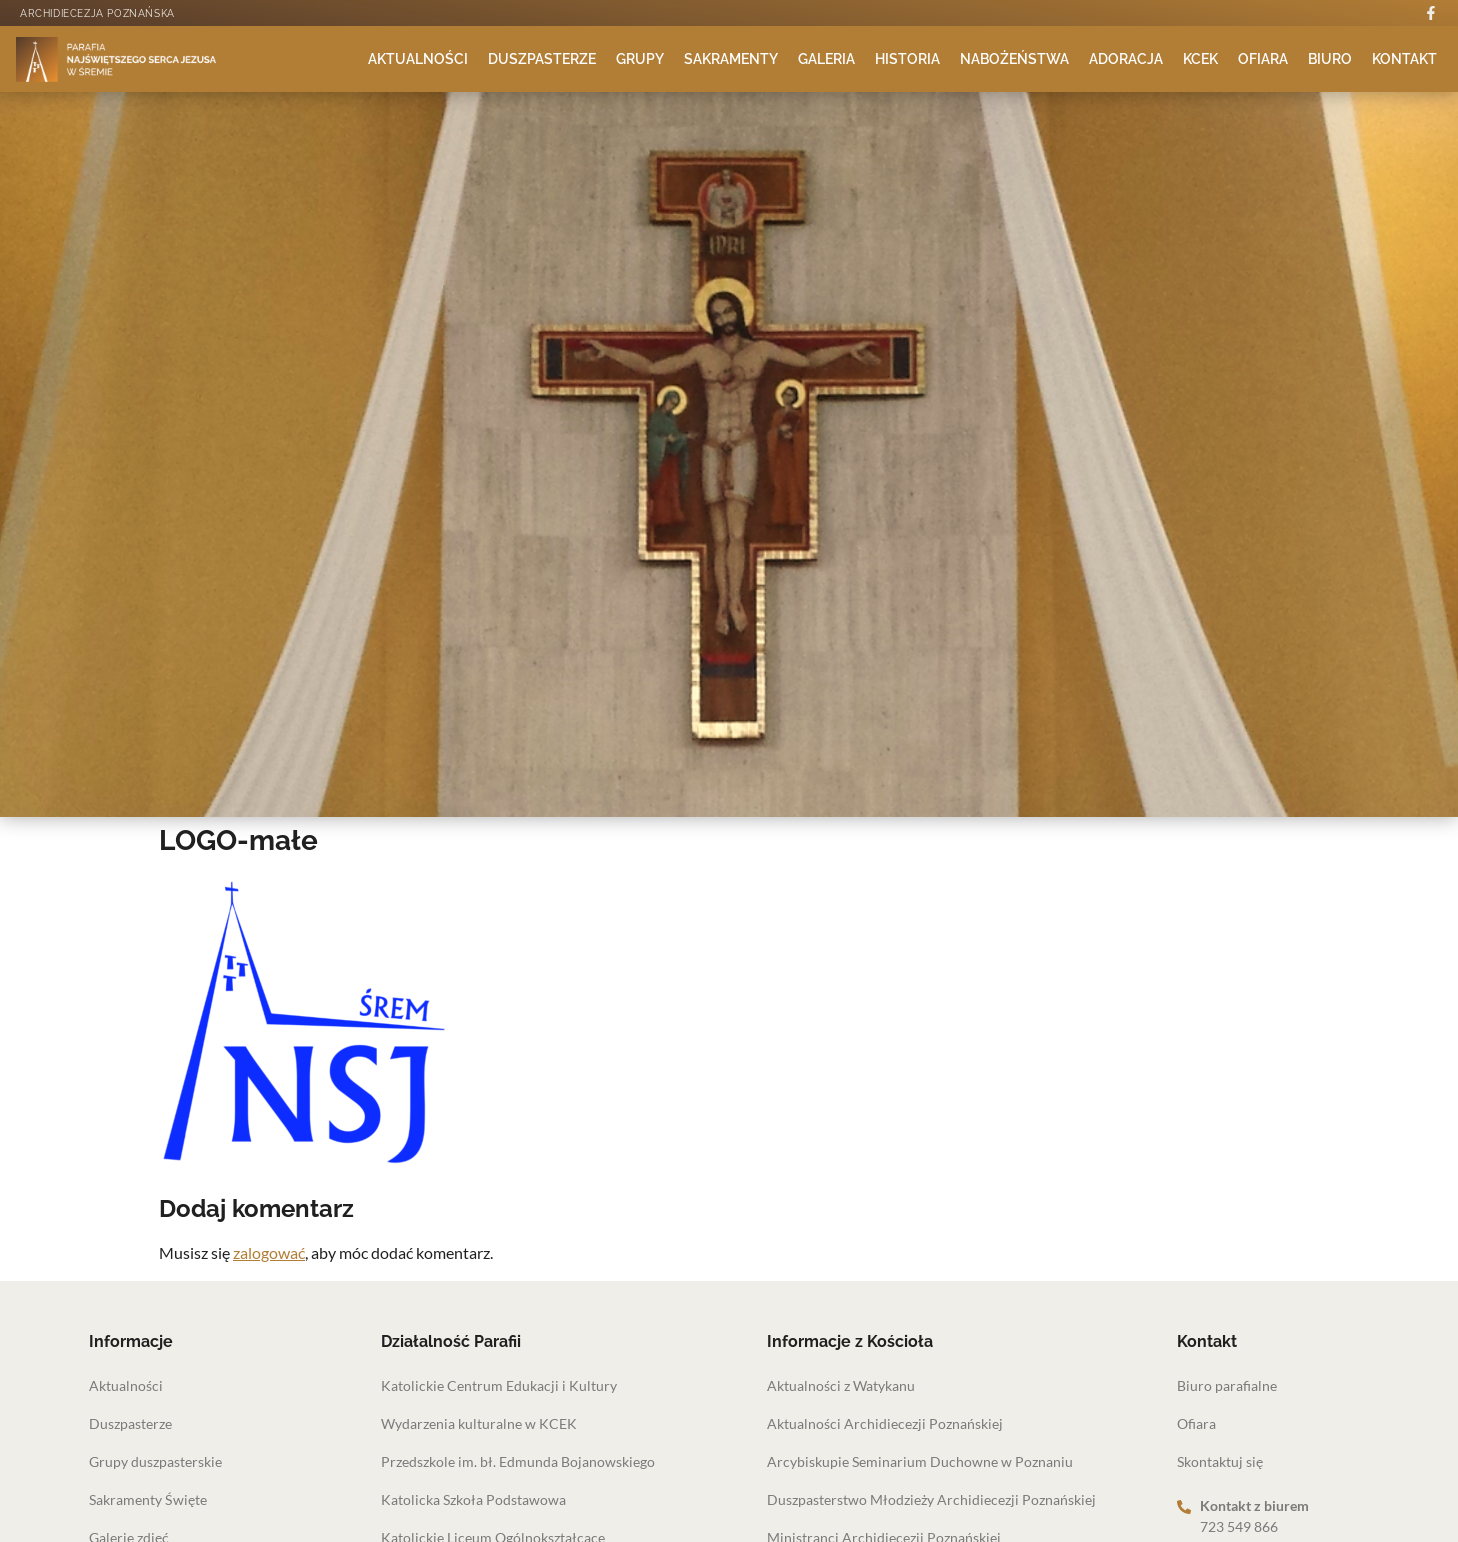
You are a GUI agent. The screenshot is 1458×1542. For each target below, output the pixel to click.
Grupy (640, 59)
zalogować (269, 1252)
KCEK (1200, 59)
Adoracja (1126, 59)
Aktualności (418, 59)
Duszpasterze (542, 59)
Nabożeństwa (1014, 59)
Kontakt (1404, 59)
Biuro (1330, 59)
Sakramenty (731, 59)
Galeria (826, 59)
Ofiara (1263, 59)
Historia (907, 59)
